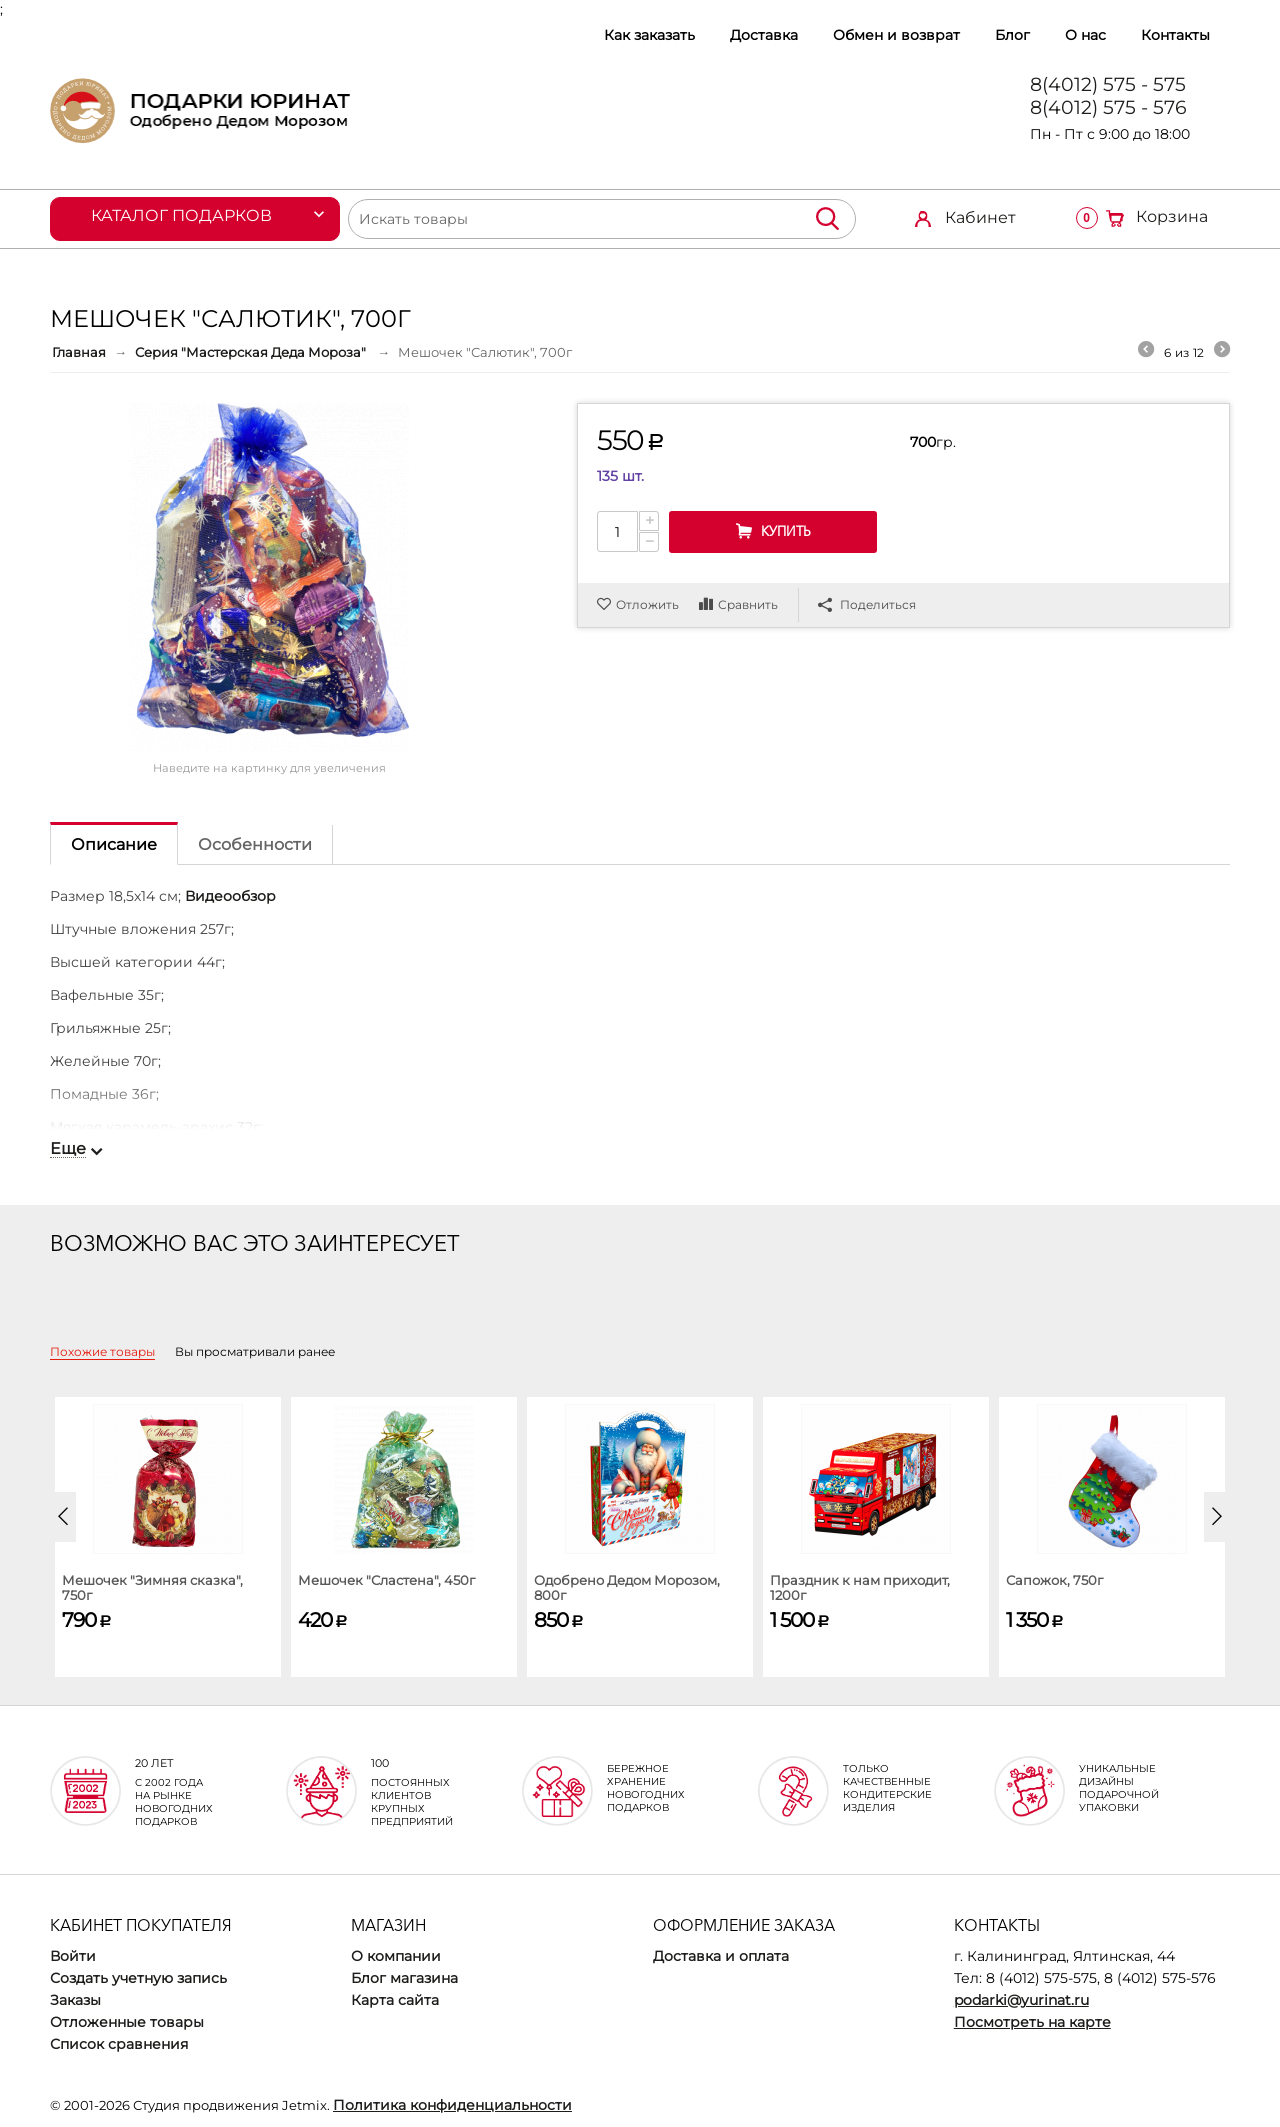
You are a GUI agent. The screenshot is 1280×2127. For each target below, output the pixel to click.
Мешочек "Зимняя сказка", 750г (152, 1588)
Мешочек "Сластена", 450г (386, 1580)
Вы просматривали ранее (255, 1351)
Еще (68, 1149)
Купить (786, 531)
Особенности (255, 844)
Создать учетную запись (138, 1978)
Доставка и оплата (721, 1956)
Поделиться (867, 604)
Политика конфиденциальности (452, 2105)
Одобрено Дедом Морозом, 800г (627, 1588)
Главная (79, 352)
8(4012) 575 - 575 (1108, 84)
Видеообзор (230, 896)
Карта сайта (395, 2000)
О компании (396, 1956)
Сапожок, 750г (1054, 1580)
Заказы (75, 2000)
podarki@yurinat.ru (1021, 2000)
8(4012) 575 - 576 (1108, 107)
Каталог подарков (181, 215)
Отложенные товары (127, 2022)
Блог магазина (404, 1978)
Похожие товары (102, 1351)
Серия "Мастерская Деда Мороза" (252, 352)
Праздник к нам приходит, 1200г (860, 1588)
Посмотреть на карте (1032, 2022)
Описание (114, 844)
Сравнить (748, 604)
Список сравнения (119, 2044)
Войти (73, 1956)
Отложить (647, 604)
